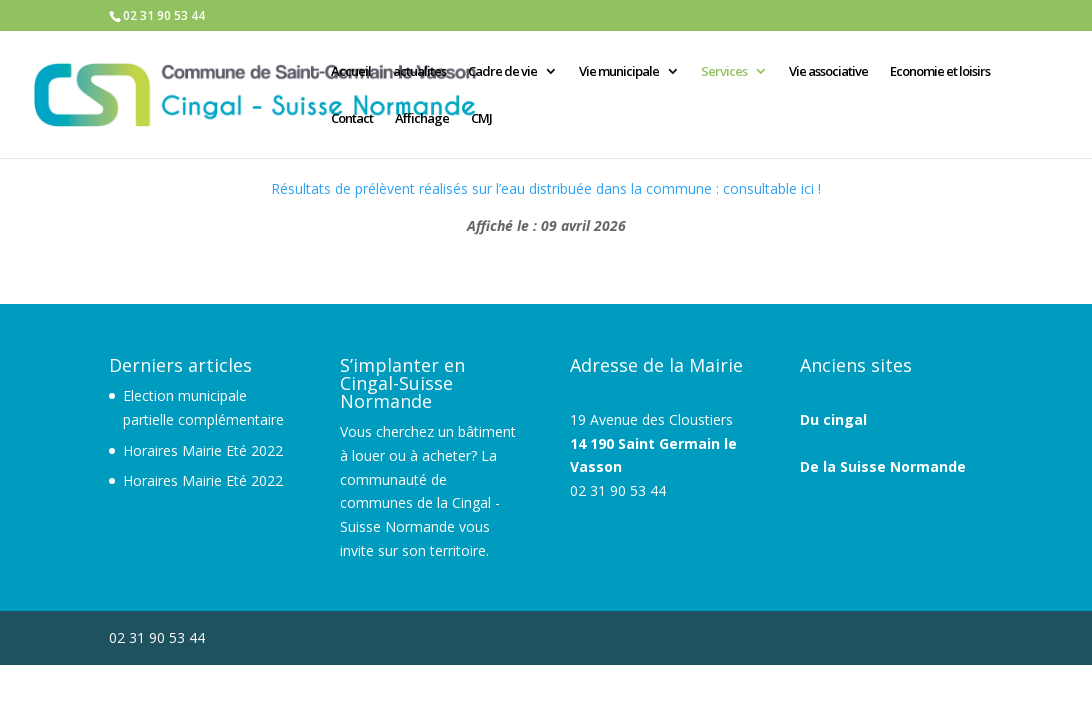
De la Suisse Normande (883, 466)
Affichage (422, 119)
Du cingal (833, 419)
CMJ (481, 119)
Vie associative (828, 72)
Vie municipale (619, 72)
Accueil (351, 72)
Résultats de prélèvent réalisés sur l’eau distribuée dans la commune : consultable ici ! (546, 188)
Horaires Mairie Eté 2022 (203, 450)
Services (724, 72)
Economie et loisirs (940, 72)
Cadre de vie (502, 72)
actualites (419, 72)
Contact (352, 119)
